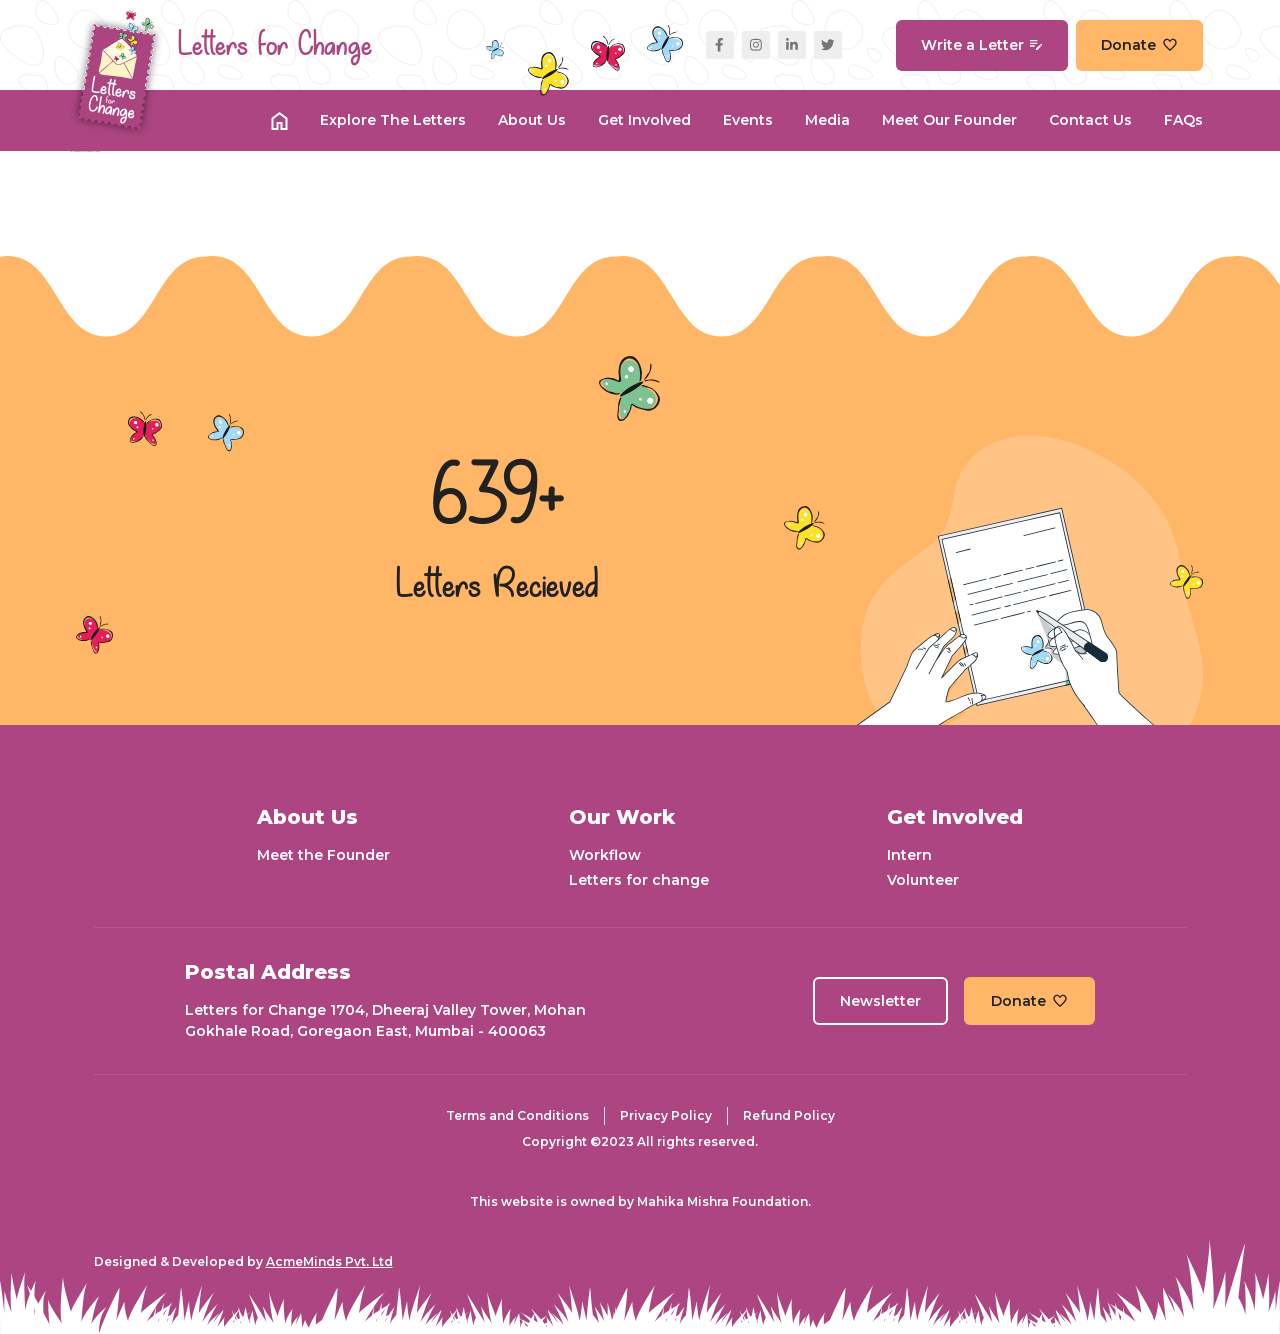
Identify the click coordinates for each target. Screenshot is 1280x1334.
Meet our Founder (949, 120)
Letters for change (639, 880)
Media (827, 120)
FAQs (1183, 120)
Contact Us (1090, 120)
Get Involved (644, 120)
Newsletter (880, 1001)
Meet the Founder (323, 855)
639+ (498, 499)
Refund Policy (789, 1115)
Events (748, 120)
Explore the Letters (393, 120)
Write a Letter (982, 45)
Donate (1139, 45)
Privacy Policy (666, 1115)
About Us (532, 120)
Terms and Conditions (517, 1115)
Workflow (605, 855)
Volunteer (923, 880)
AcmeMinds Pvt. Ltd (329, 1261)
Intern (909, 855)
